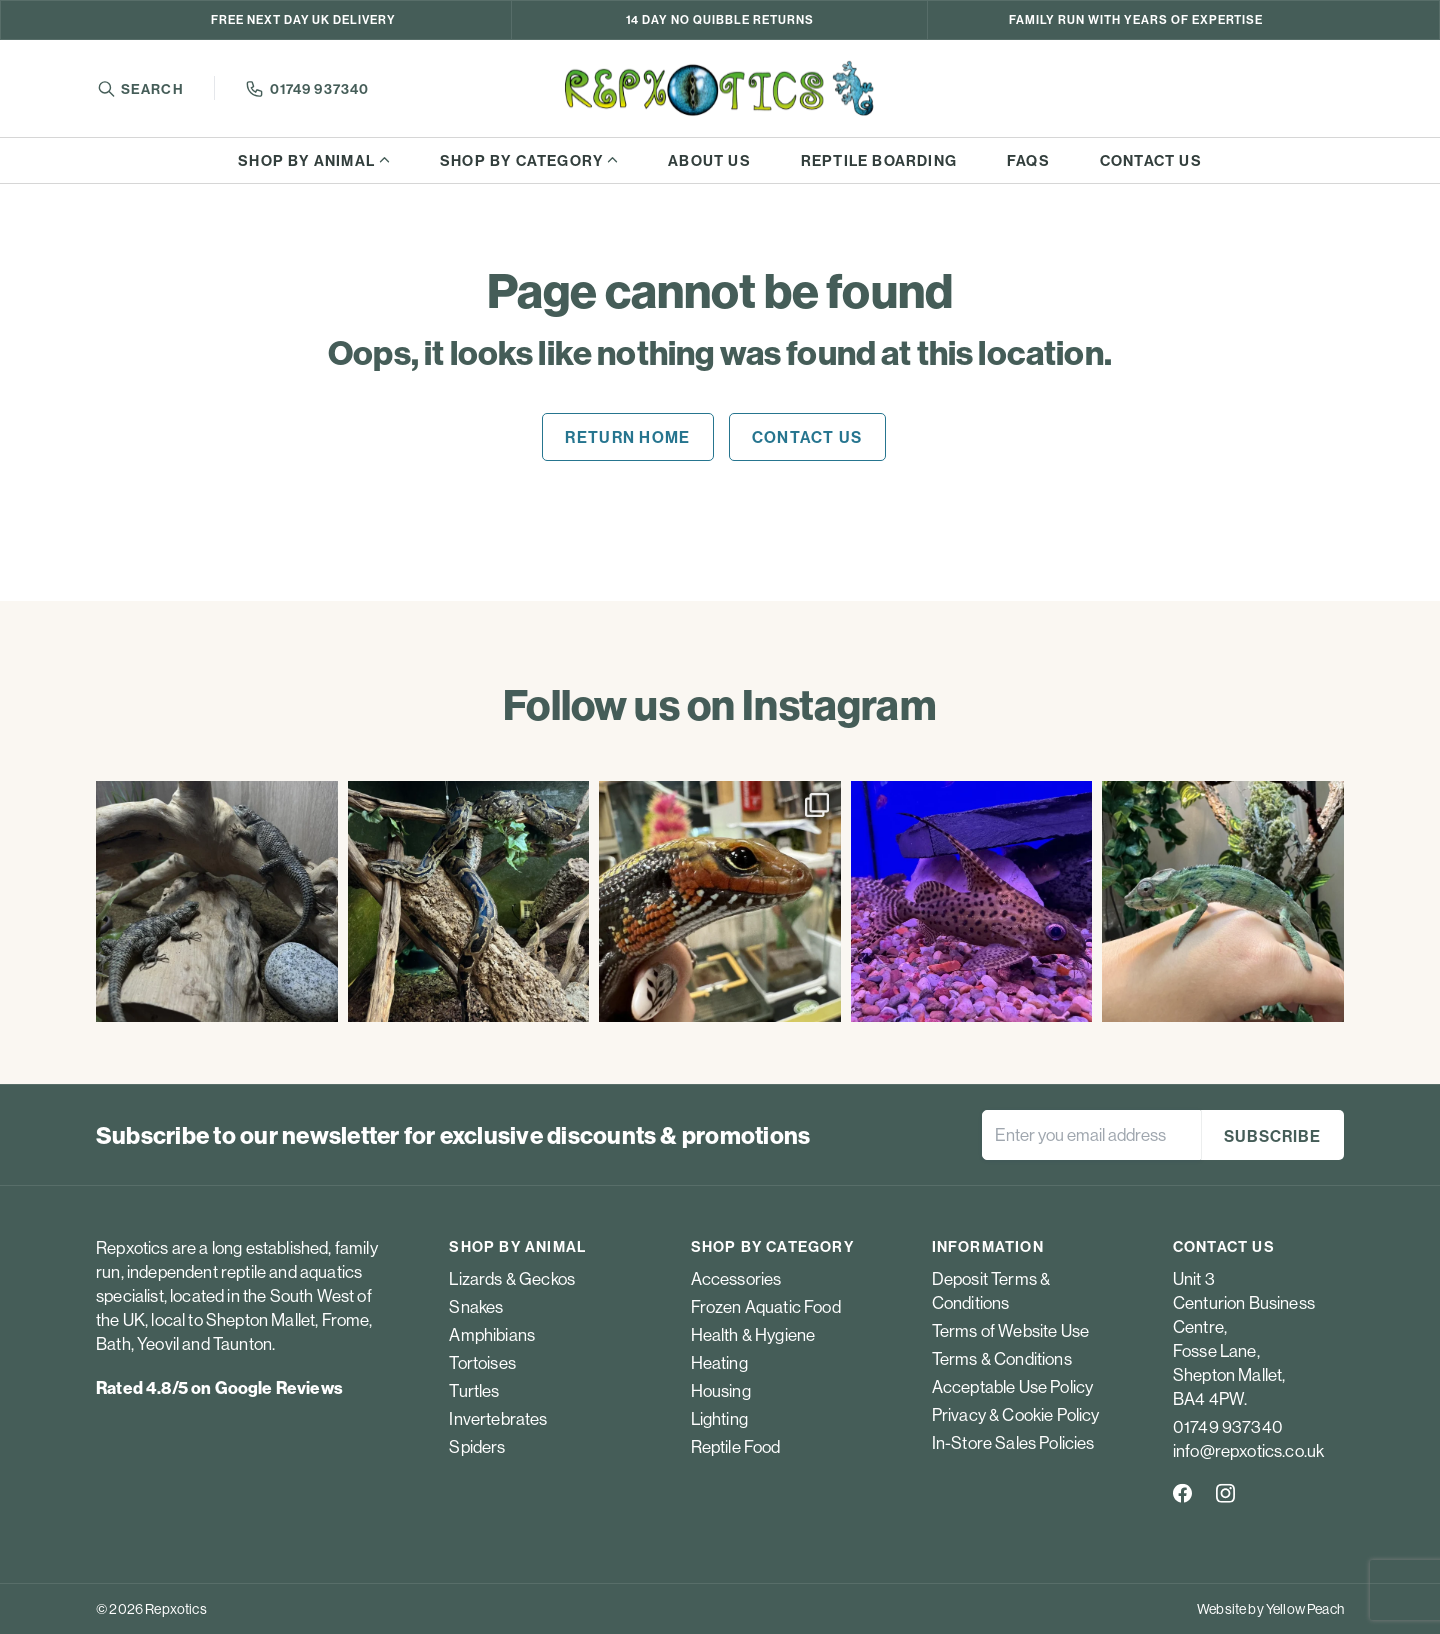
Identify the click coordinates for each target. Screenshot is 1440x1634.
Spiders (477, 1446)
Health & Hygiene (753, 1334)
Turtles (474, 1390)
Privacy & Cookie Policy (1016, 1414)
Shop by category (521, 160)
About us (709, 160)
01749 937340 (319, 89)
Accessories (736, 1278)
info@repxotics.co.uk (1248, 1450)
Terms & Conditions (1002, 1358)
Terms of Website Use (1010, 1330)
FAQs (1028, 160)
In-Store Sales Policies (1013, 1442)
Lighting (719, 1418)
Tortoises (482, 1362)
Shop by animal (306, 160)
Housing (721, 1390)
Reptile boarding (879, 160)
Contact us (1151, 160)
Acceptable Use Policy (1013, 1386)
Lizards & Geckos (512, 1278)
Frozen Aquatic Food (766, 1306)
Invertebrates (498, 1418)
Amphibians (492, 1334)
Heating (719, 1362)
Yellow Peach (1305, 1609)
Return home (627, 437)
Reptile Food (736, 1446)
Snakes (476, 1306)
